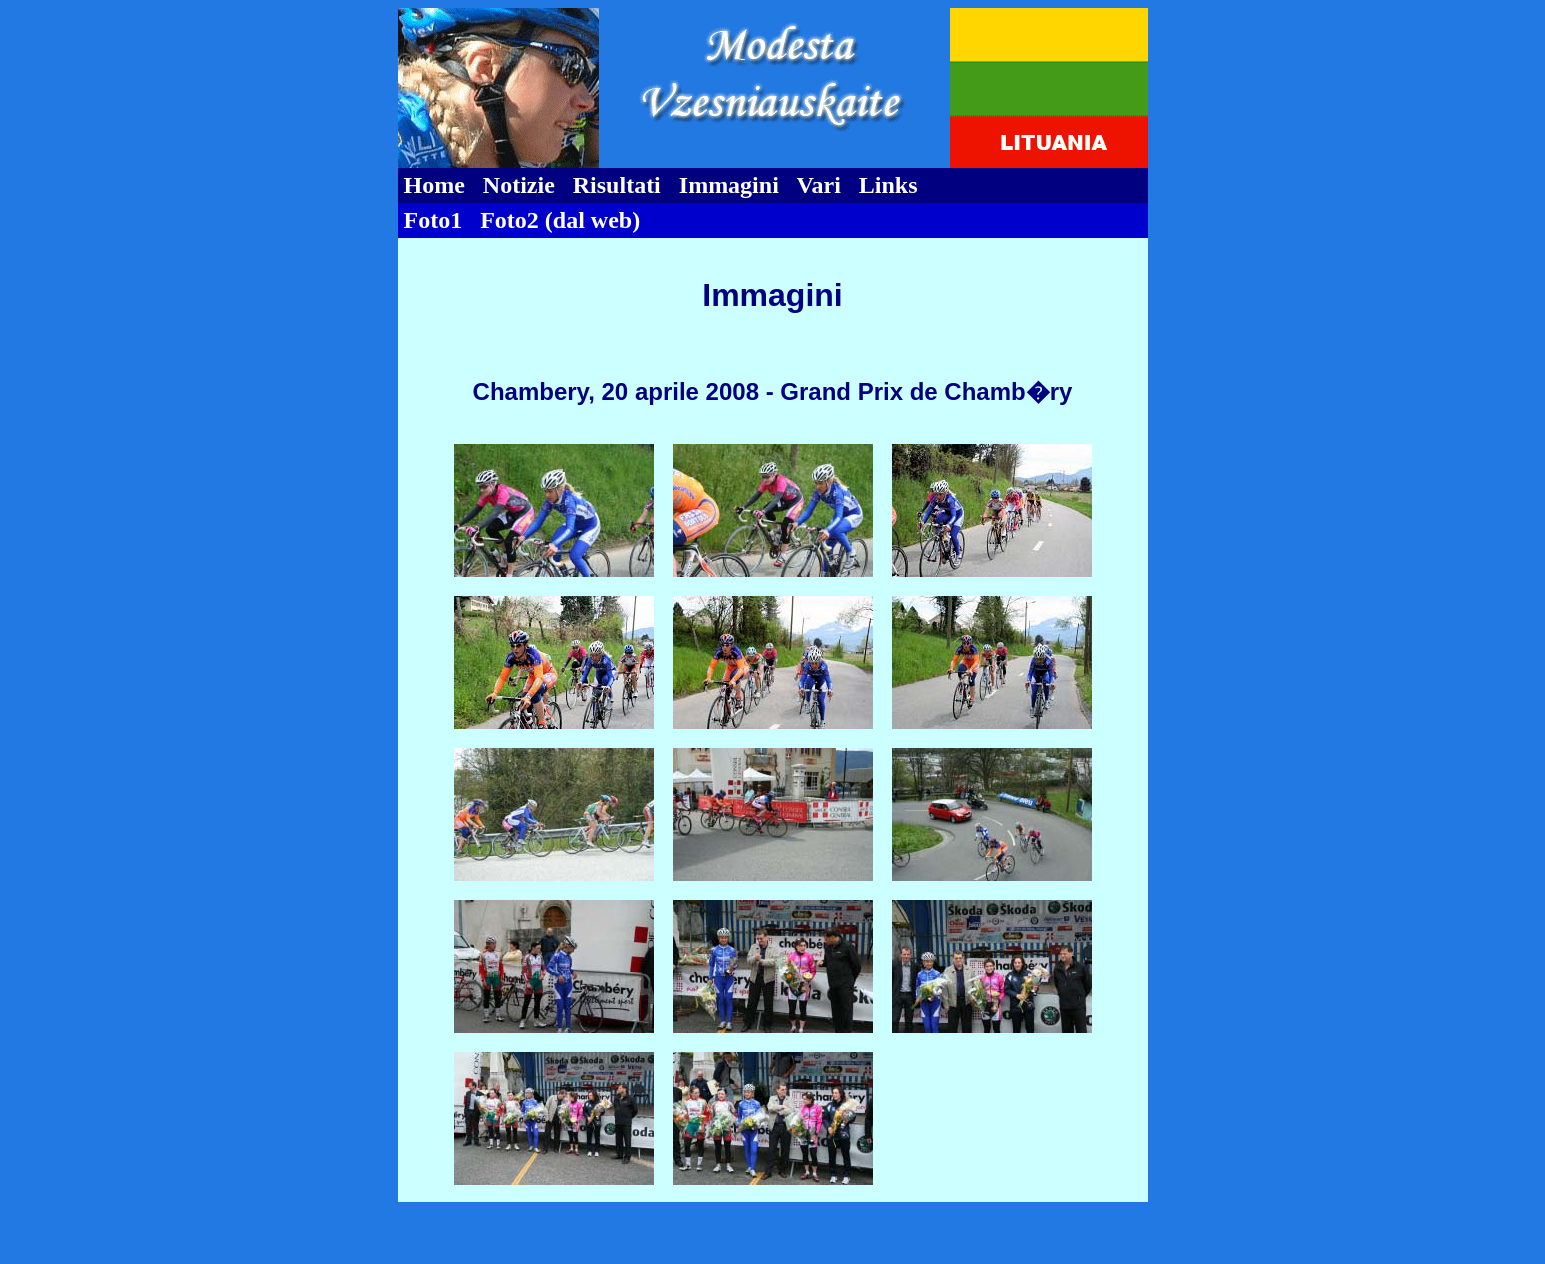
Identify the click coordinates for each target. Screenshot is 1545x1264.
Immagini (729, 185)
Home (434, 185)
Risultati (617, 185)
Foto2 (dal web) (560, 220)
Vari (818, 185)
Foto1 (433, 220)
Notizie (519, 185)
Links (888, 185)
